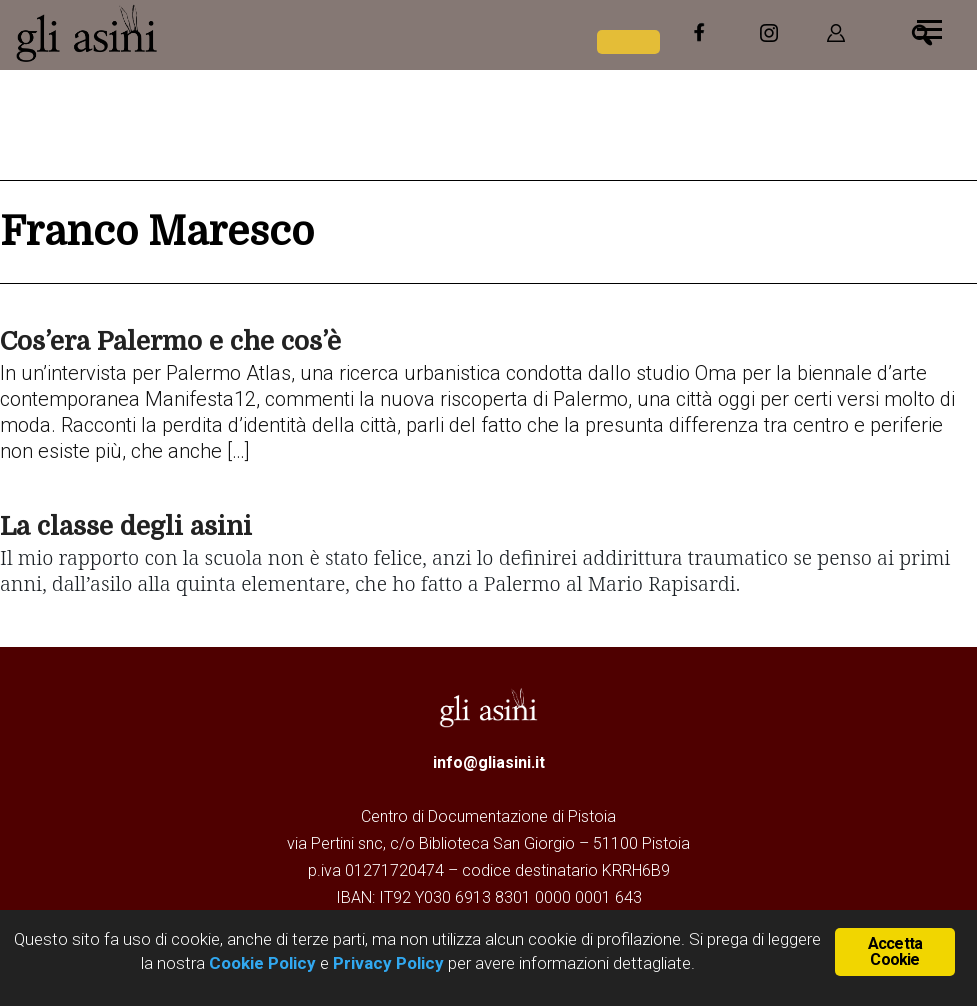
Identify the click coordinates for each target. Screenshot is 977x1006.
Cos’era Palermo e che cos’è (170, 341)
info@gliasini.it (489, 762)
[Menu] (929, 27)
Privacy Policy (388, 963)
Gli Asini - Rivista (165, 33)
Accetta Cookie (895, 951)
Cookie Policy (260, 963)
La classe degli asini (126, 526)
